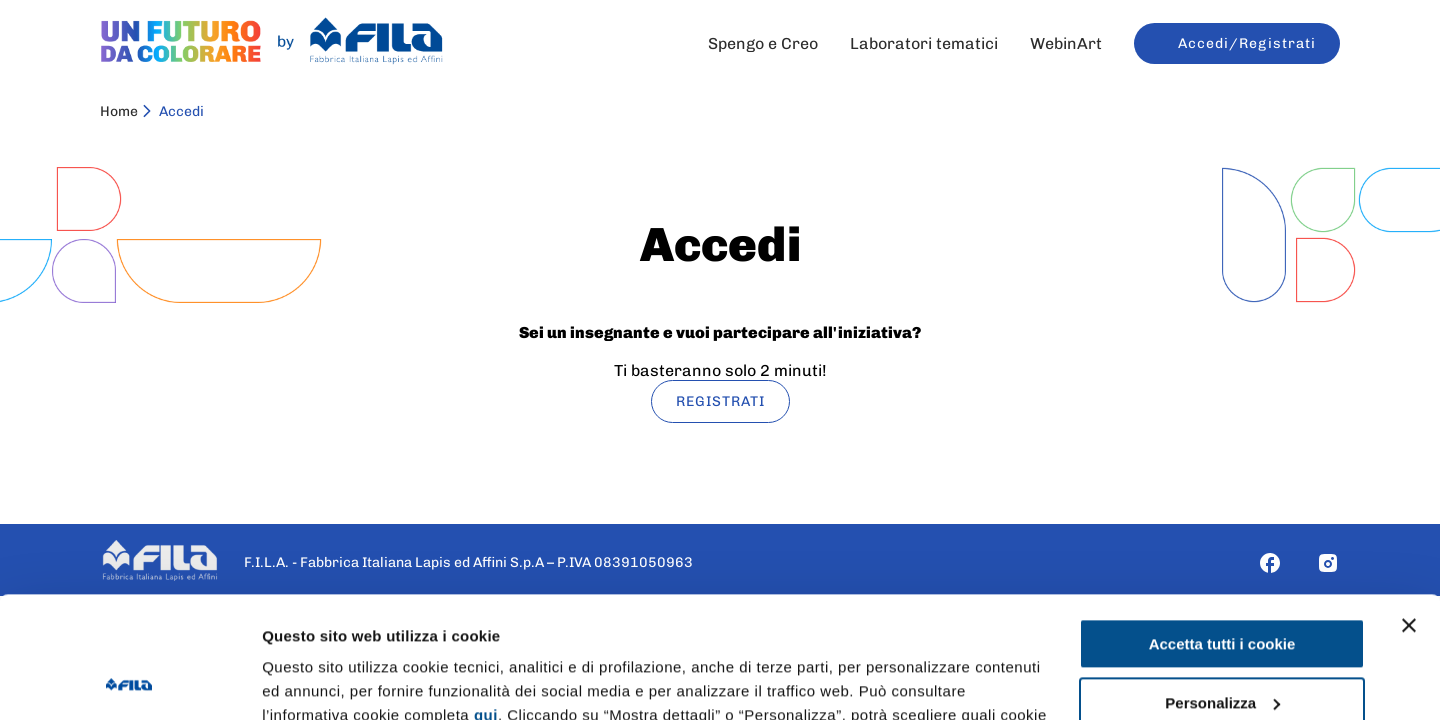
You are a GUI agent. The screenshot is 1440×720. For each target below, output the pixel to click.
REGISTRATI (720, 401)
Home (119, 111)
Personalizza (1222, 588)
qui (486, 601)
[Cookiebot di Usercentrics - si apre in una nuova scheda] (129, 681)
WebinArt (1066, 43)
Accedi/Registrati (1247, 43)
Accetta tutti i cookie (1222, 530)
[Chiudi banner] (1409, 512)
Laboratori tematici (924, 43)
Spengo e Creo (763, 43)
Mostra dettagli (316, 680)
